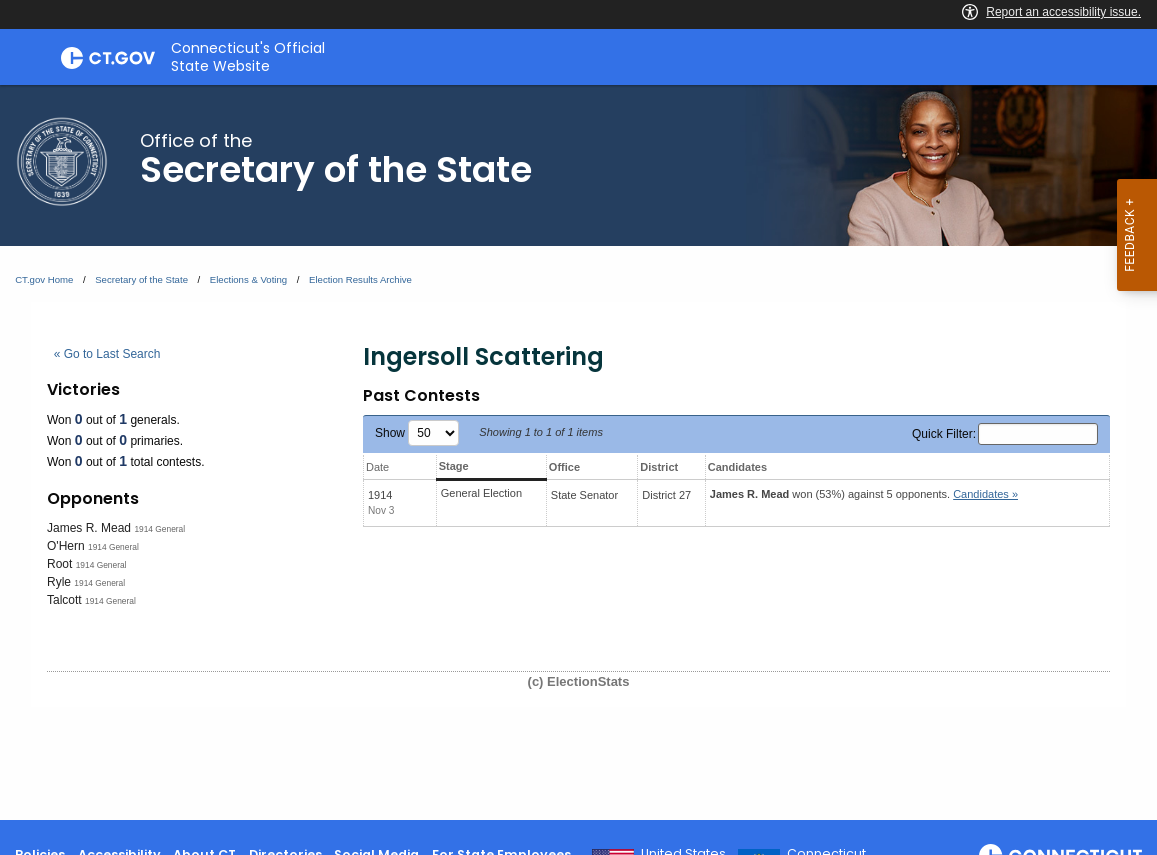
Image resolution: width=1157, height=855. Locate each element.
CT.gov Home (44, 279)
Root (59, 564)
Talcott (64, 600)
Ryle (59, 582)
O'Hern (66, 546)
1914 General (159, 529)
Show (417, 433)
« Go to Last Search (107, 354)
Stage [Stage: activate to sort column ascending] (454, 466)
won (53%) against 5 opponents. (864, 494)
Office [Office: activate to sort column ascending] (564, 467)
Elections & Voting (248, 279)
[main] (578, 452)
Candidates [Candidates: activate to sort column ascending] (737, 467)
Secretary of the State (141, 279)
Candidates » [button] (985, 494)
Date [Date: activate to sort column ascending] (377, 467)
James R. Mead (89, 528)
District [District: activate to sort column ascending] (659, 467)
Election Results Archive (360, 279)
